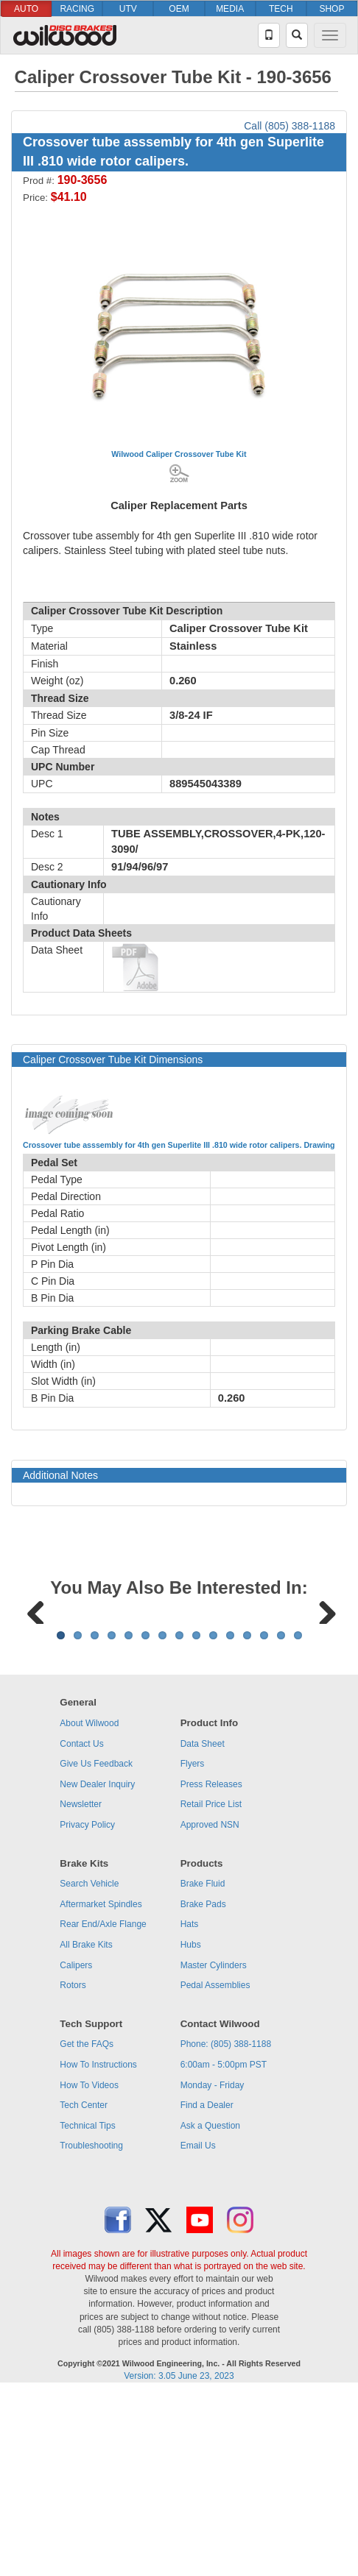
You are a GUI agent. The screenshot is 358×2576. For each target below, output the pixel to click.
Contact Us (81, 1926)
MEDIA (230, 9)
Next (322, 1700)
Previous (36, 1700)
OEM (179, 9)
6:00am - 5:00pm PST (223, 2247)
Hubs (190, 2127)
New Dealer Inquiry (97, 1967)
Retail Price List (211, 1986)
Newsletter (81, 1986)
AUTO (26, 9)
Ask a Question (210, 2308)
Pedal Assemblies (215, 2167)
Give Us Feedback (96, 1946)
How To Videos (89, 2268)
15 (298, 1818)
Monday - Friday (212, 2268)
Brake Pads (203, 2087)
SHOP (331, 9)
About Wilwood (89, 1906)
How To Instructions (98, 2247)
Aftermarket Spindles (100, 2087)
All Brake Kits (86, 2127)
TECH (281, 9)
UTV (128, 9)
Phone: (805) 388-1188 (225, 2226)
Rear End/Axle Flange (103, 2106)
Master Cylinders (213, 2148)
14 (281, 1818)
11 (230, 1818)
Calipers (76, 2148)
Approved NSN (209, 2007)
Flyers (192, 1946)
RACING (77, 9)
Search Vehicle (89, 2066)
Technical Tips (87, 2308)
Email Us (198, 2328)
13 (264, 1818)
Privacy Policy (87, 2007)
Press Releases (211, 1967)
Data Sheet (202, 1926)
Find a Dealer (207, 2287)
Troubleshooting (91, 2328)
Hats (189, 2106)
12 (247, 1818)
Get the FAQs (86, 2226)
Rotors (72, 2167)
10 (213, 1818)
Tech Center (84, 2287)
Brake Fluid (202, 2066)
